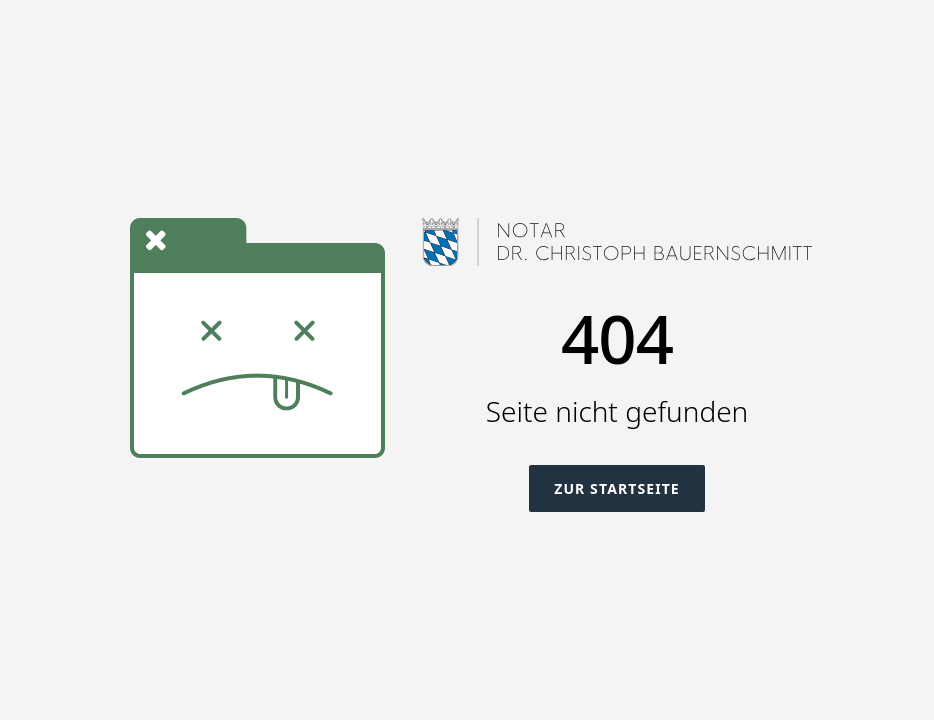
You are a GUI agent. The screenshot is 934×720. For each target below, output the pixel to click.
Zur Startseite (617, 488)
